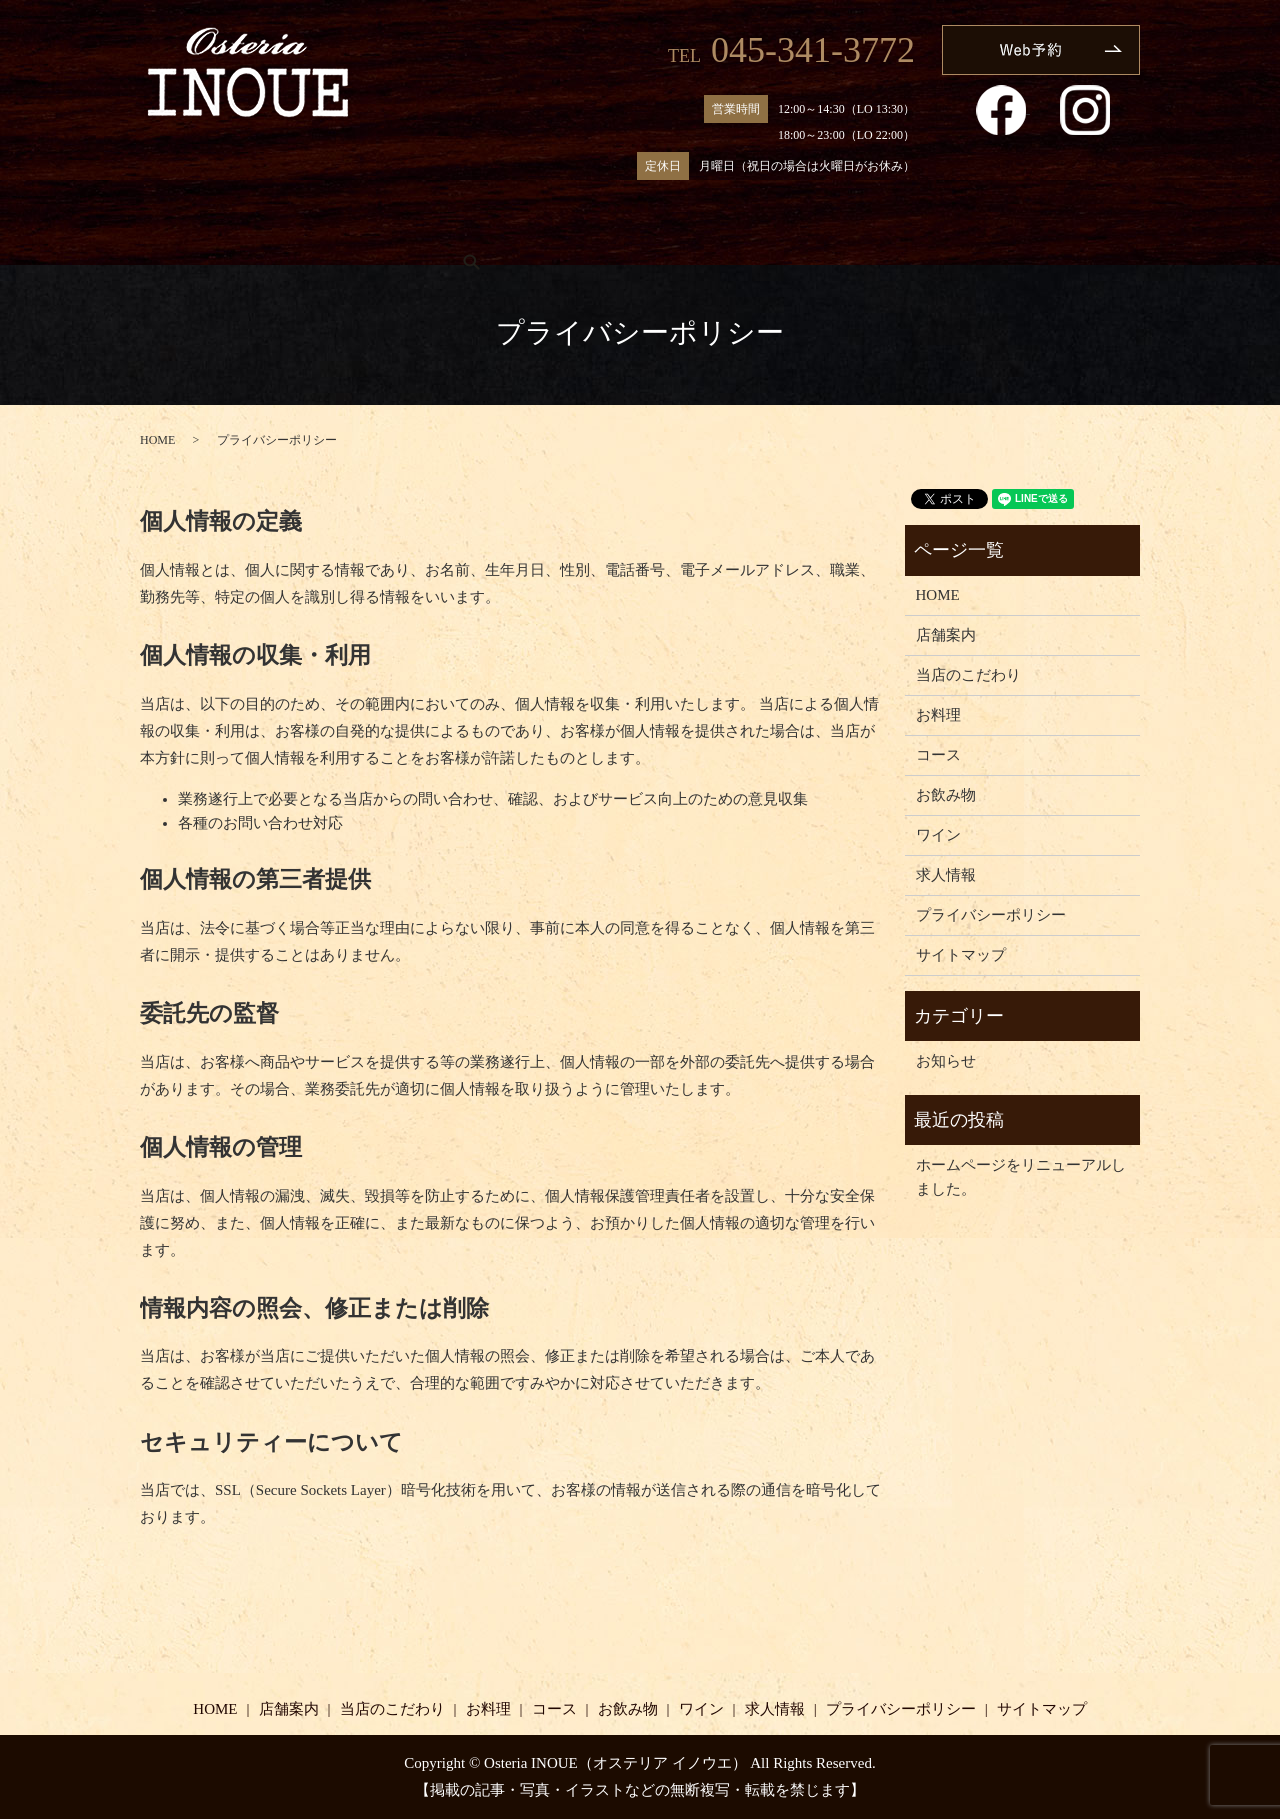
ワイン (882, 234)
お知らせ (946, 1061)
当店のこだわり (447, 234)
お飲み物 (778, 234)
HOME (208, 234)
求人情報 (988, 234)
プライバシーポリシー (991, 915)
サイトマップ (961, 955)
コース (672, 234)
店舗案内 (313, 234)
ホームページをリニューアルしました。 (1021, 1177)
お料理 (575, 234)
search (1085, 235)
